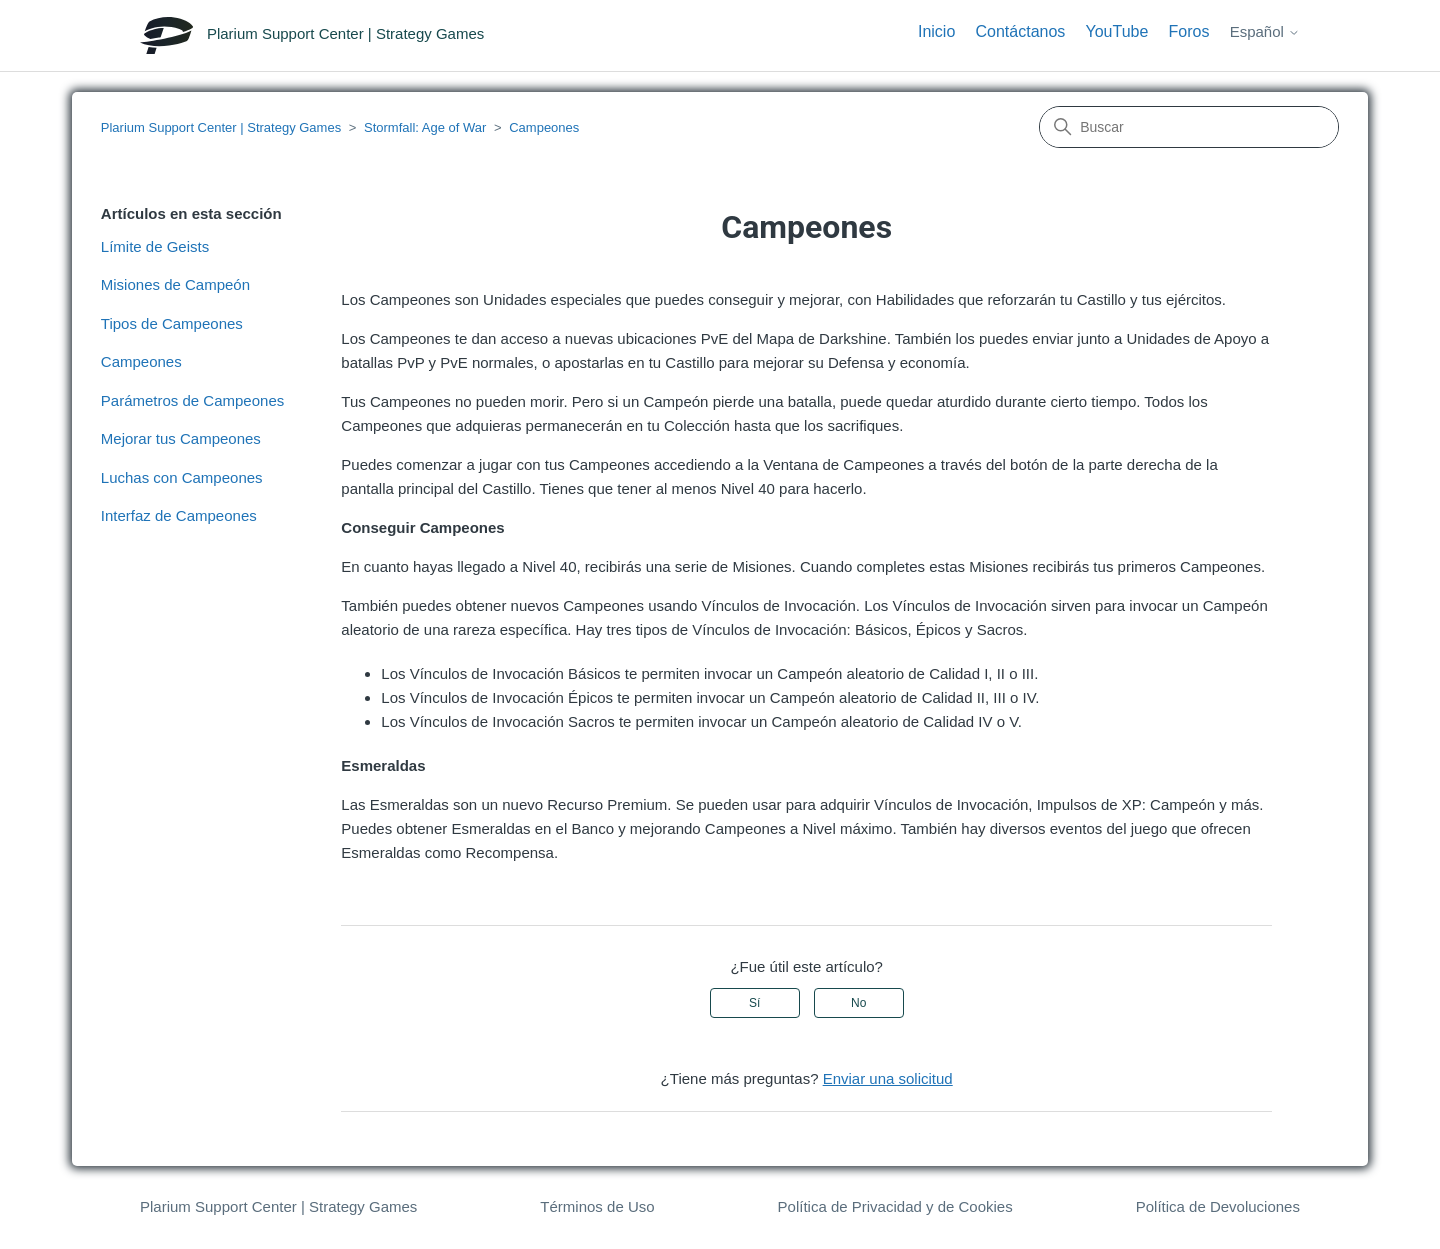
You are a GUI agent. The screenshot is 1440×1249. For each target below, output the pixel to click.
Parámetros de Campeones (192, 400)
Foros (1189, 31)
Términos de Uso (597, 1206)
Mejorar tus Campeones (181, 438)
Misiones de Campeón (175, 284)
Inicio (936, 31)
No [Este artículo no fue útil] (858, 1003)
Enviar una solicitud (888, 1078)
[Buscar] (1189, 127)
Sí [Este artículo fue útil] (754, 1003)
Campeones (544, 127)
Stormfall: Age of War (425, 127)
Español (1265, 31)
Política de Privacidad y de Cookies (895, 1206)
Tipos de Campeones (172, 323)
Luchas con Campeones (182, 477)
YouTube (1117, 31)
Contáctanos (1020, 31)
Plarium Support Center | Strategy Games (221, 127)
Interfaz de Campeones (179, 515)
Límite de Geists (155, 246)
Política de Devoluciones (1218, 1206)
